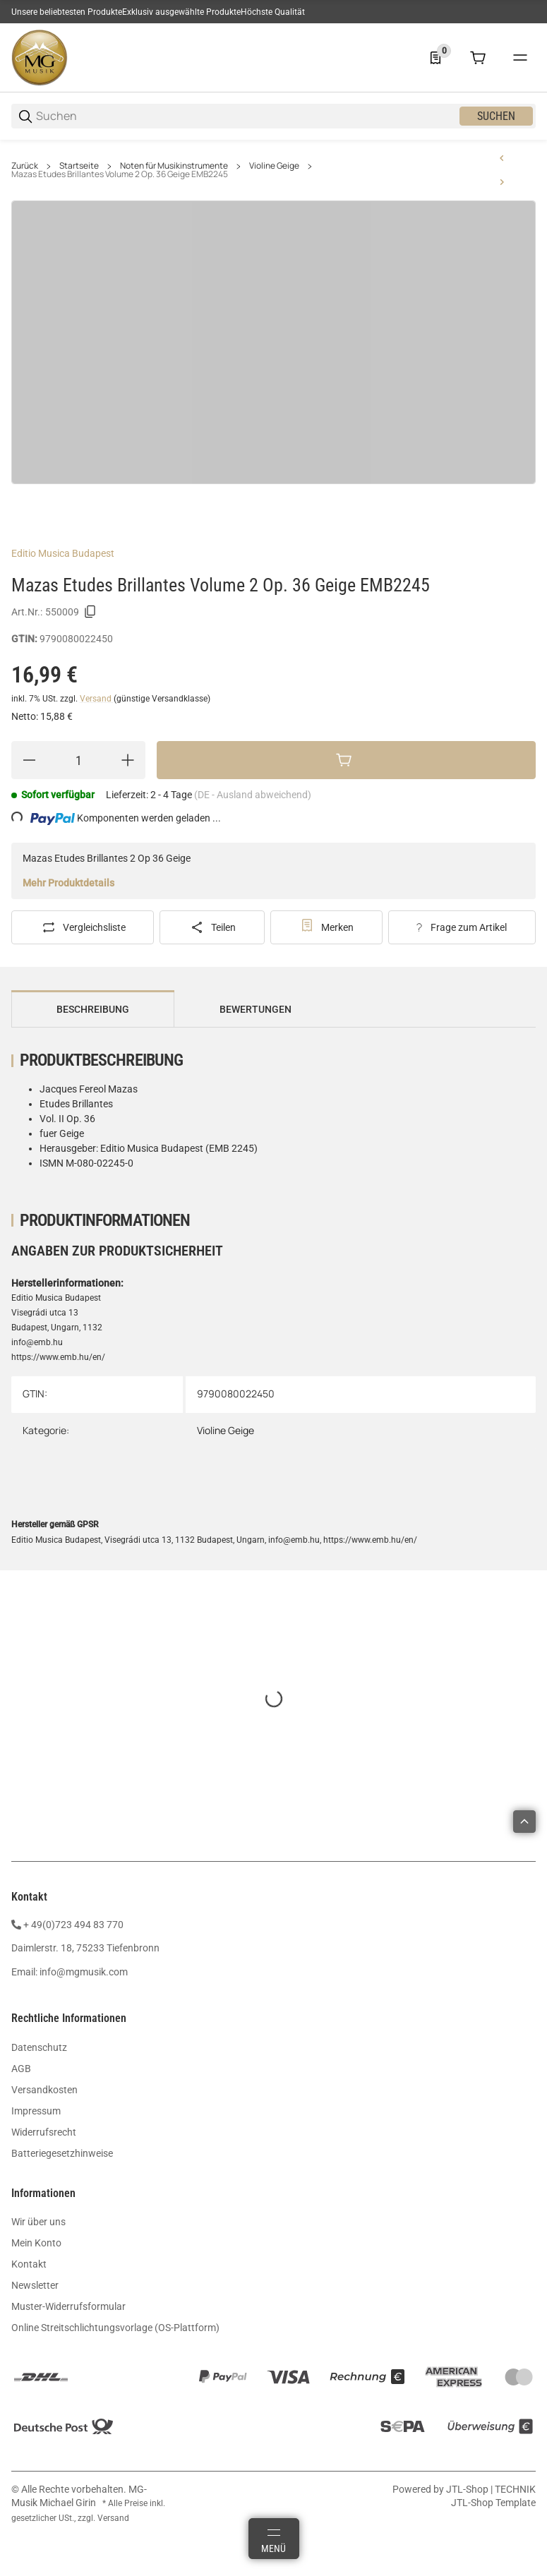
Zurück (24, 166)
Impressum (36, 2111)
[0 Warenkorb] (477, 57)
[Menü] (273, 2538)
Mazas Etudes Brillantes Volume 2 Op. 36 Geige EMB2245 (119, 174)
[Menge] (78, 760)
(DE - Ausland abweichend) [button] (252, 794)
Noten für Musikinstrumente (174, 166)
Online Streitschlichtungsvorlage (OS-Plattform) (115, 2327)
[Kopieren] (90, 611)
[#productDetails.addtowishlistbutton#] (326, 927)
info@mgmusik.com (84, 1972)
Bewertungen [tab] (255, 1009)
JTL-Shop (468, 2489)
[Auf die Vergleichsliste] (82, 927)
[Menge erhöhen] (128, 760)
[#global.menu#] (520, 57)
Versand (97, 699)
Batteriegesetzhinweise (62, 2153)
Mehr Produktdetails (68, 883)
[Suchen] (246, 116)
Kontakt (29, 2264)
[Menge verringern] (29, 760)
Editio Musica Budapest (62, 553)
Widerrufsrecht (43, 2132)
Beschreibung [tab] (92, 1009)
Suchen (496, 116)
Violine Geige (274, 166)
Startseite (79, 166)
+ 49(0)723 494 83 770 (73, 1924)
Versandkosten (44, 2089)
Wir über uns (38, 2221)
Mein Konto (36, 2243)
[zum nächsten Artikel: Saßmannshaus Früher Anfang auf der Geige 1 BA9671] (502, 182)
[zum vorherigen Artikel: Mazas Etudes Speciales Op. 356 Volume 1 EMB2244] (502, 158)
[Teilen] (212, 927)
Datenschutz (39, 2047)
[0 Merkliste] (435, 57)
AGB (21, 2068)
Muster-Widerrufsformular (68, 2306)
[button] (524, 1821)
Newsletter (35, 2285)
